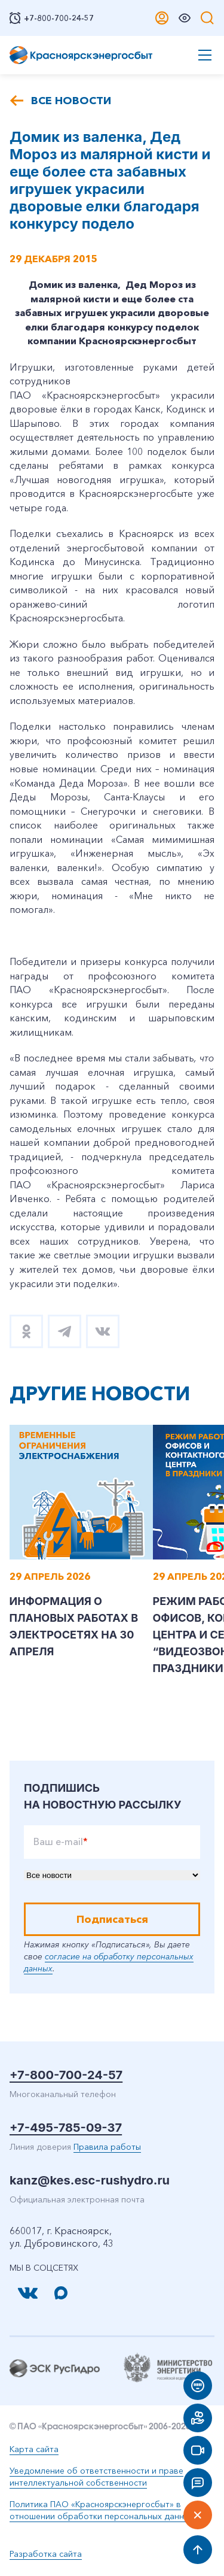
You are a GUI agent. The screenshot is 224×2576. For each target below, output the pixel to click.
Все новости (71, 100)
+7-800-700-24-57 (66, 2075)
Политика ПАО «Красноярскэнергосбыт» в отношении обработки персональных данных (102, 2510)
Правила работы (107, 2146)
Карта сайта (34, 2449)
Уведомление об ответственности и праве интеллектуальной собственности (96, 2476)
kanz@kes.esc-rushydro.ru (90, 2180)
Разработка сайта (46, 2553)
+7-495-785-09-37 (66, 2127)
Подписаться (112, 1919)
